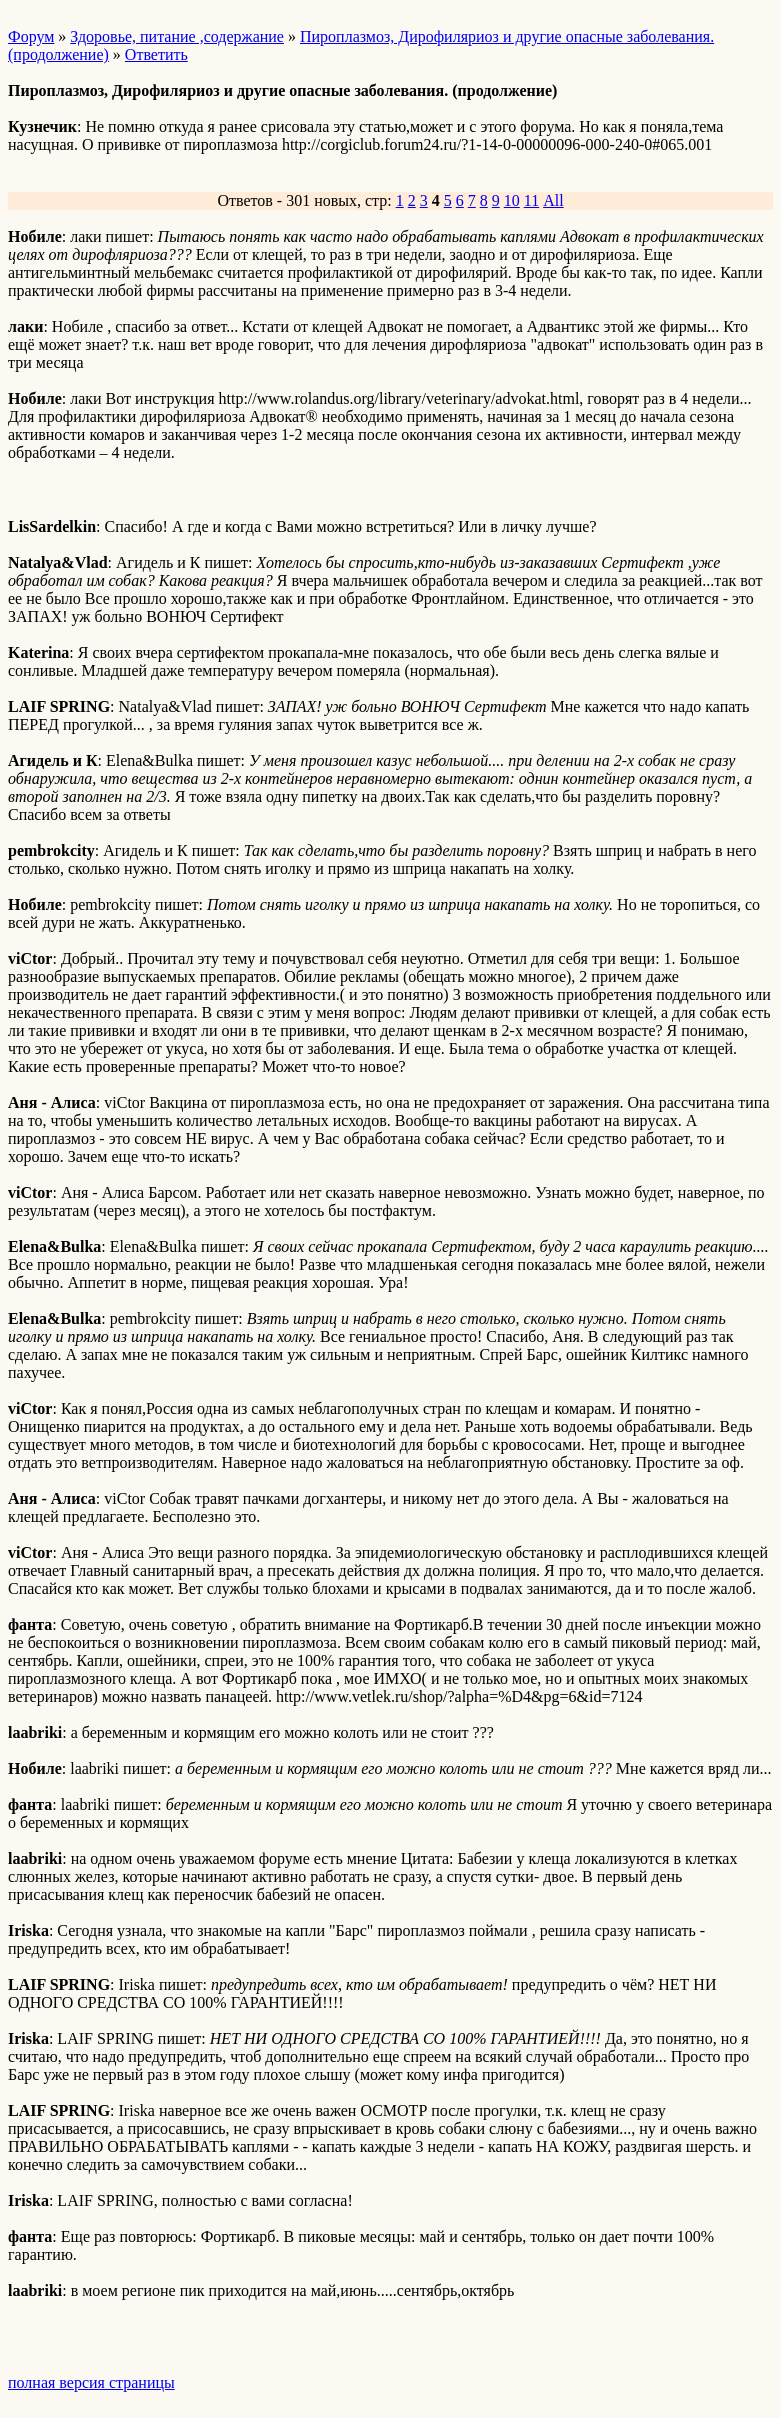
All (553, 200)
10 (512, 200)
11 (531, 200)
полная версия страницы (91, 2382)
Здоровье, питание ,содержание (177, 36)
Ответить (156, 54)
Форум (31, 36)
